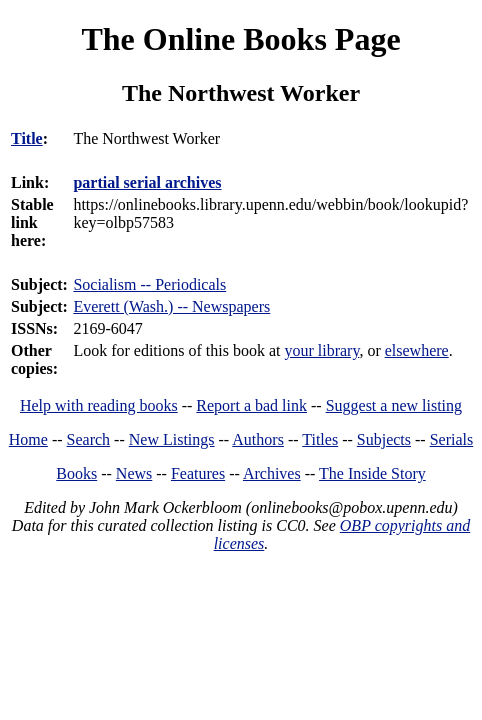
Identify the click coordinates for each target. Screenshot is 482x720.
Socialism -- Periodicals (149, 284)
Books (76, 473)
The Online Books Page (240, 39)
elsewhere (417, 350)
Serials (452, 439)
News (134, 473)
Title (27, 138)
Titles (320, 439)
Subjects (384, 439)
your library (321, 350)
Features (198, 473)
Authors (258, 439)
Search (89, 439)
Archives (272, 473)
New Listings (172, 439)
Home (28, 439)
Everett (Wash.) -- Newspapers (171, 306)
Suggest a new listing (394, 405)
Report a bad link (251, 405)
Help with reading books (99, 405)
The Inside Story (372, 473)
